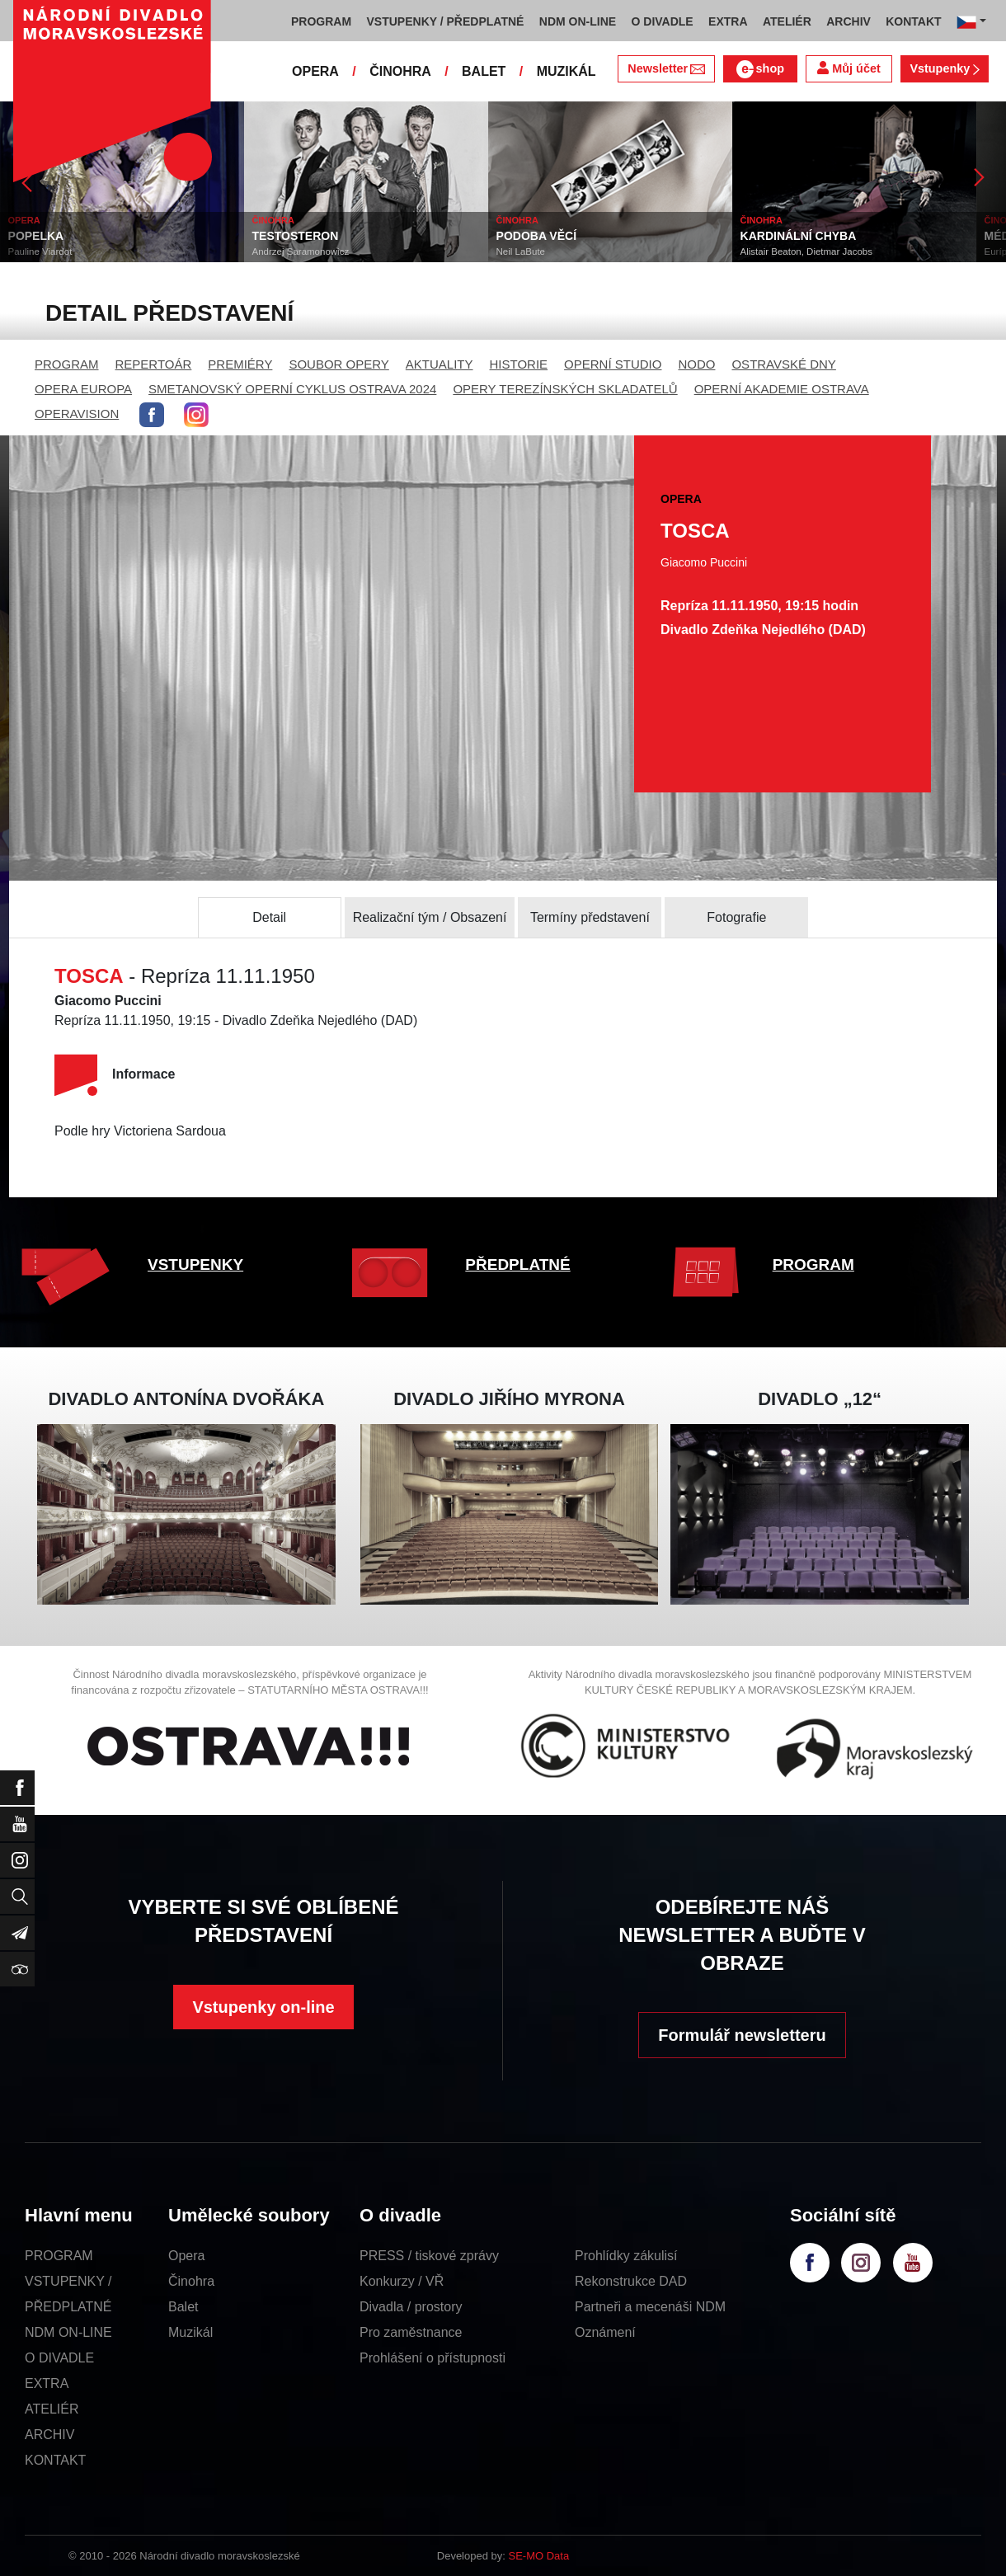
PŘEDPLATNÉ (517, 1264)
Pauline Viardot (40, 251)
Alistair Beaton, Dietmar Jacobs (806, 251)
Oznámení (605, 2332)
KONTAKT (55, 2460)
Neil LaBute (520, 251)
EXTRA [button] (727, 21)
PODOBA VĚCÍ (536, 235)
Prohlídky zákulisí (626, 2256)
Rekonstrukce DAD (631, 2281)
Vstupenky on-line (263, 2007)
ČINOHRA (400, 71)
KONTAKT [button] (913, 21)
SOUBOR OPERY (338, 364)
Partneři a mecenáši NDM (650, 2307)
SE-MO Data (539, 2556)
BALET (483, 71)
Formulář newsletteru (741, 2035)
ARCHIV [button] (848, 21)
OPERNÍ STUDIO (612, 364)
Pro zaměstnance (411, 2332)
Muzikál (190, 2332)
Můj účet (848, 68)
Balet (183, 2307)
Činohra (191, 2281)
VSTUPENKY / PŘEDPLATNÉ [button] (445, 21)
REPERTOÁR (153, 364)
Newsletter (666, 68)
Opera (186, 2256)
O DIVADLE (59, 2358)
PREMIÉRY (240, 364)
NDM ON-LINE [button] (577, 21)
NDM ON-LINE (68, 2332)
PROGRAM (67, 364)
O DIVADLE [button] (662, 21)
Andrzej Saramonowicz (301, 251)
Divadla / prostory (411, 2307)
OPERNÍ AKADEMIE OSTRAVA (781, 389)
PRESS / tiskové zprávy (429, 2256)
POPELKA (36, 235)
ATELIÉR (52, 2409)
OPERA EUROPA (83, 389)
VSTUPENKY (195, 1264)
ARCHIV (49, 2435)
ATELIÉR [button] (787, 21)
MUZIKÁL (566, 71)
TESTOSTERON (295, 235)
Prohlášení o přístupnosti (432, 2358)
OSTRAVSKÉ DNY (783, 364)
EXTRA (46, 2383)
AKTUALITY (439, 364)
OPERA (315, 71)
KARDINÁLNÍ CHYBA (798, 235)
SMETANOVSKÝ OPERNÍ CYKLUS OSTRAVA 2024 (292, 389)
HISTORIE (519, 364)
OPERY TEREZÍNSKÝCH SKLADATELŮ (565, 389)
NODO (696, 364)
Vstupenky (944, 68)
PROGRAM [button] (321, 21)
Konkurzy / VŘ (402, 2281)
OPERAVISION (77, 414)
